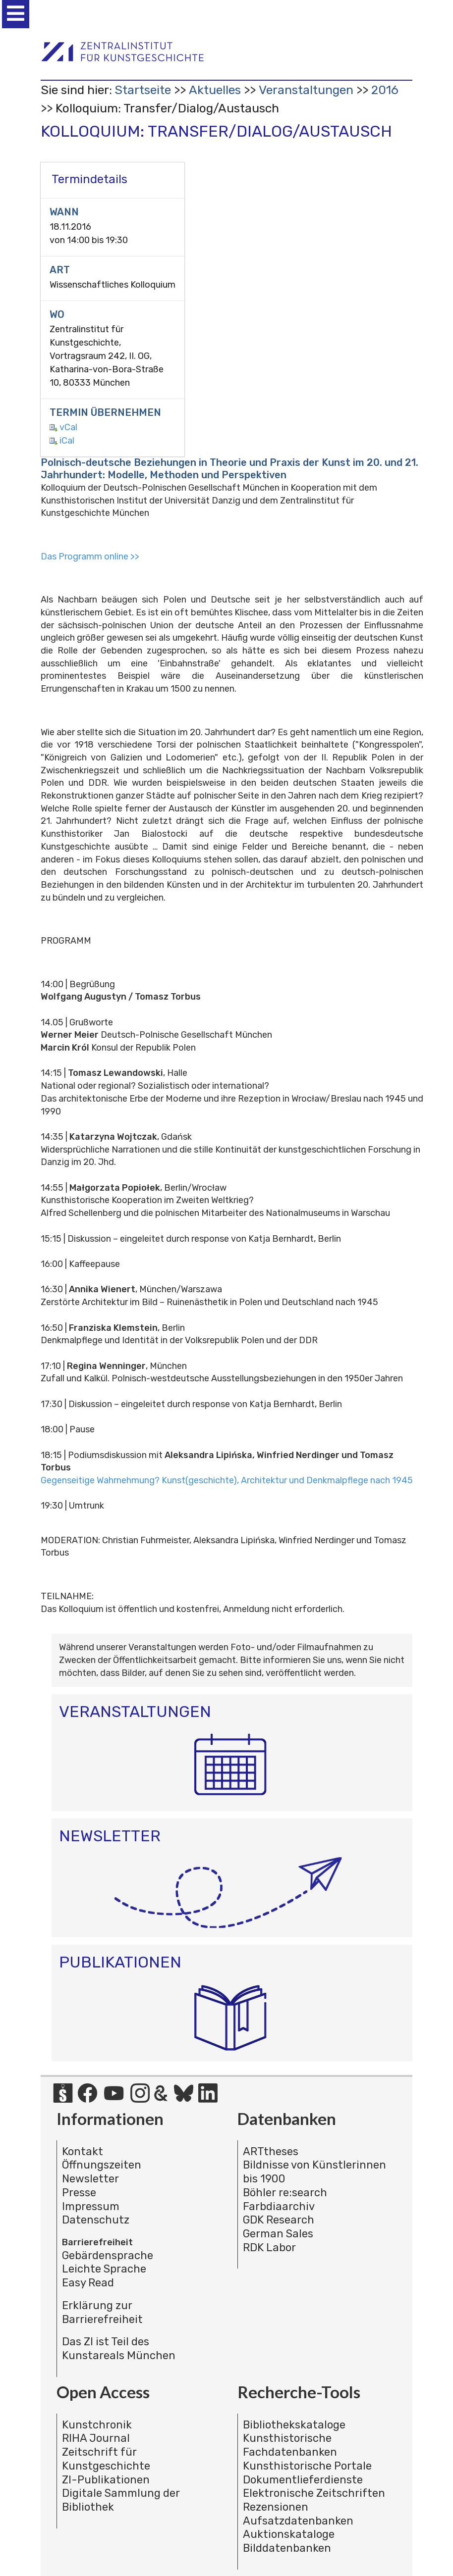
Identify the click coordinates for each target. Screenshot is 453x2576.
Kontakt (82, 2151)
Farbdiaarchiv (279, 2206)
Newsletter (90, 2178)
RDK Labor (269, 2247)
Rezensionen (275, 2507)
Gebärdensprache (107, 2255)
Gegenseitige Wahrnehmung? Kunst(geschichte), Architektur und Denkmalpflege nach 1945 (227, 1480)
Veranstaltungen (306, 90)
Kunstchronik (97, 2424)
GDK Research (278, 2219)
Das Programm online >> (90, 556)
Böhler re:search (285, 2192)
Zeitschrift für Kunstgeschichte (106, 2459)
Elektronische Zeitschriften (314, 2493)
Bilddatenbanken (287, 2548)
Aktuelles (215, 90)
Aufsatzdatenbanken (298, 2520)
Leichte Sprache (104, 2268)
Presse (79, 2192)
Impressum (90, 2206)
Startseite (142, 90)
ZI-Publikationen (106, 2479)
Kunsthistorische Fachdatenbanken (290, 2445)
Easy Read (88, 2282)
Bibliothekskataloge (294, 2424)
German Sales (278, 2233)
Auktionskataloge (289, 2534)
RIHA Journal (96, 2438)
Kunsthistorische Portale (307, 2466)
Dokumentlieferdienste (303, 2479)
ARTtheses (270, 2151)
